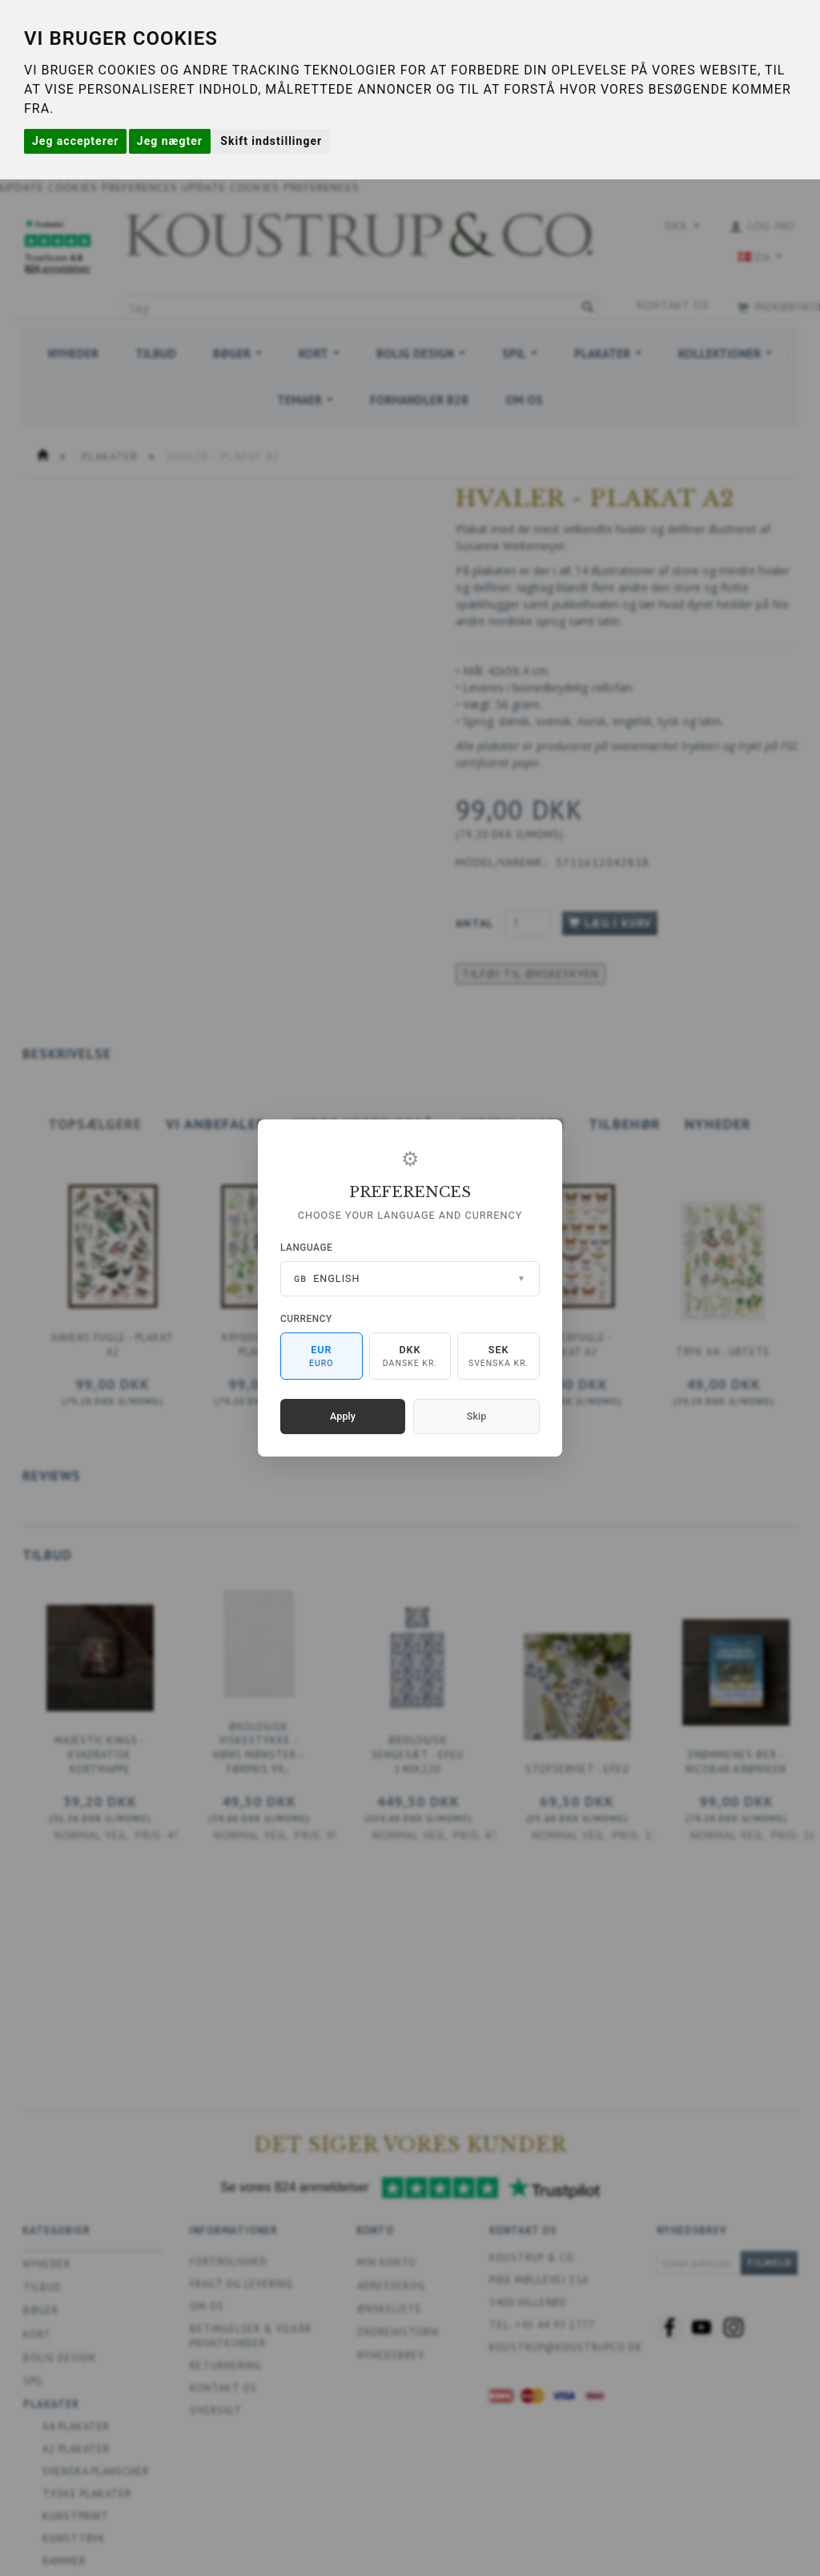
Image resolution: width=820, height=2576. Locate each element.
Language (306, 1247)
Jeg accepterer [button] (75, 141)
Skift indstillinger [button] (271, 141)
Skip (476, 1416)
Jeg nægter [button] (170, 141)
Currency (306, 1318)
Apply (343, 1416)
